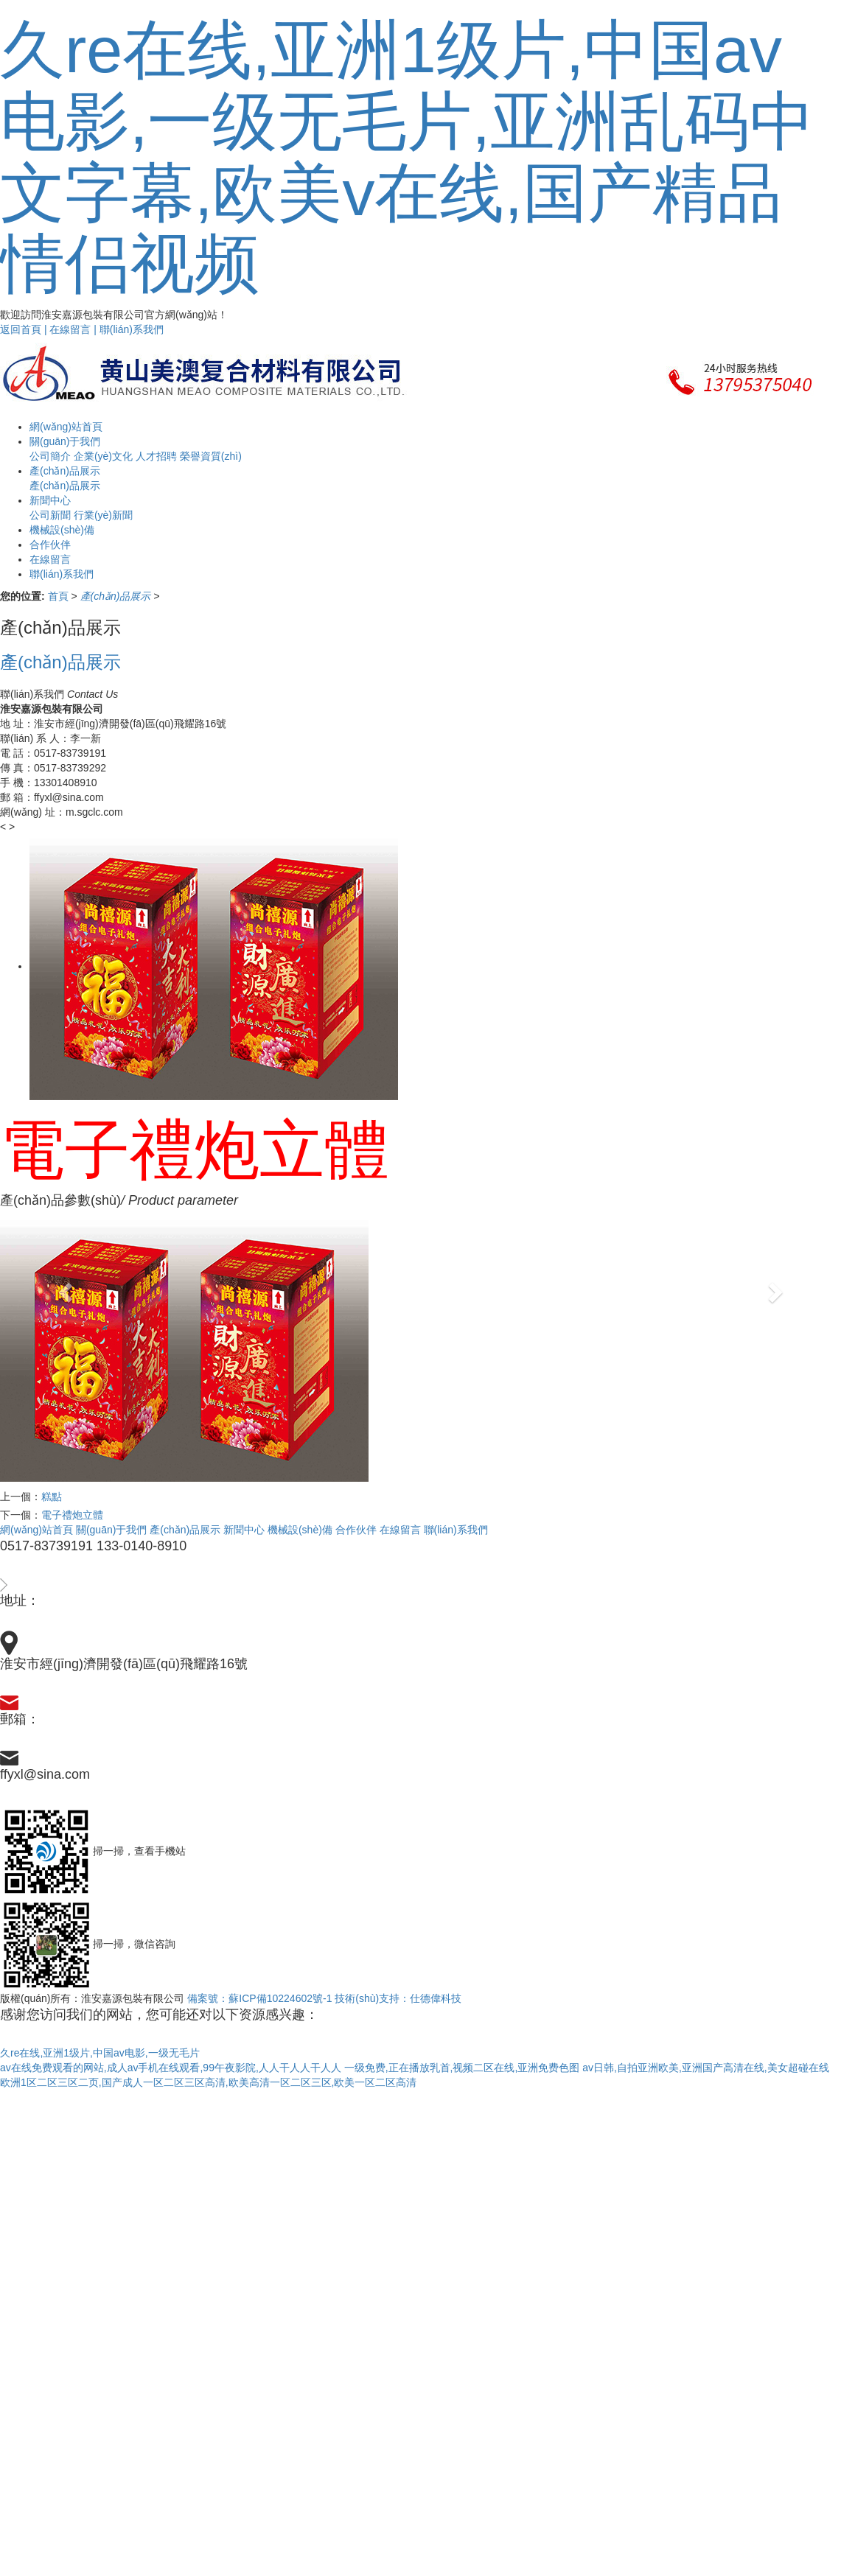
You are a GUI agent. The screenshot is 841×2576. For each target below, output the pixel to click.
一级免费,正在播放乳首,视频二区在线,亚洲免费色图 (462, 2067)
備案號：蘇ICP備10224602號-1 (259, 1998)
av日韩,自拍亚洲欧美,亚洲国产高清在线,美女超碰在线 (705, 2067)
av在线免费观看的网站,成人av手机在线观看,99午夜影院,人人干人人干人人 (170, 2067)
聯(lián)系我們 (132, 329)
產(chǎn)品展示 (185, 1530)
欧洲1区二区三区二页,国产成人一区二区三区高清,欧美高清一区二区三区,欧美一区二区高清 (208, 2082)
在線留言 (400, 1530)
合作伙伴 (356, 1530)
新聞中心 (244, 1530)
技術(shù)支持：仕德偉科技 (398, 1998)
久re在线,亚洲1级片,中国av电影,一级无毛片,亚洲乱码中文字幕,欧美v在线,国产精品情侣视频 (407, 156)
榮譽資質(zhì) (211, 456)
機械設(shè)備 (300, 1530)
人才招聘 (156, 456)
